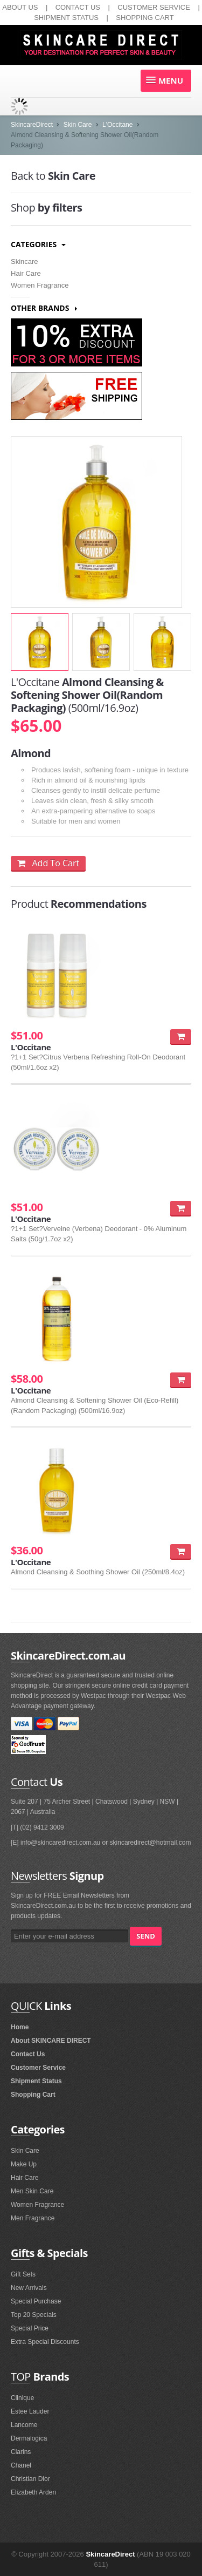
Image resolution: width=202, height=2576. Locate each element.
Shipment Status (36, 2081)
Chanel (21, 2465)
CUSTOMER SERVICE (153, 7)
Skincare (24, 261)
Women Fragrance (39, 285)
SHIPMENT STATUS (66, 17)
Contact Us (28, 2054)
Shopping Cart (33, 2094)
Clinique (22, 2398)
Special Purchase (36, 2301)
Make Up (24, 2164)
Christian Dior (30, 2479)
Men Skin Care (32, 2191)
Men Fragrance (32, 2218)
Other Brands (44, 308)
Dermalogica (29, 2438)
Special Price (29, 2328)
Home (20, 2027)
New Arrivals (29, 2288)
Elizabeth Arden (33, 2492)
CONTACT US (77, 7)
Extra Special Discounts (45, 2342)
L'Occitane (117, 124)
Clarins (21, 2452)
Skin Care (78, 124)
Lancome (24, 2425)
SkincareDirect (32, 124)
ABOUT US (20, 7)
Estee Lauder (30, 2411)
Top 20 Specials (34, 2315)
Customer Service (38, 2067)
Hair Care (26, 273)
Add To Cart (48, 863)
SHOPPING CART (144, 17)
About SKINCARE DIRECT (51, 2040)
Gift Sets (23, 2274)
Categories (38, 244)
